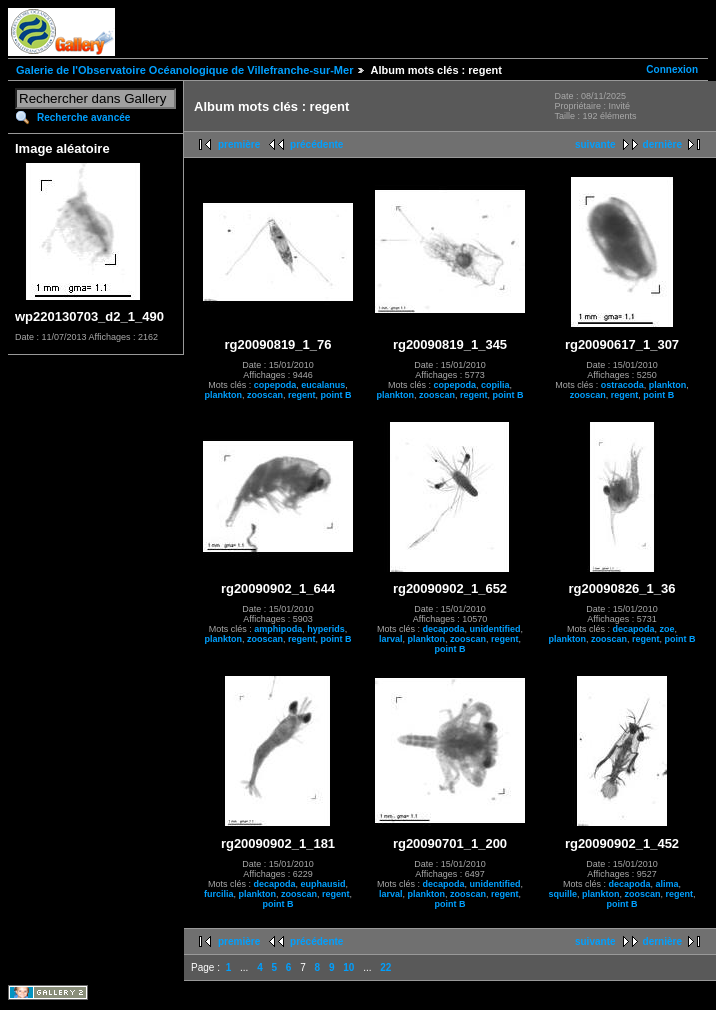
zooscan (265, 395)
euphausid (323, 884)
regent (302, 395)
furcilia (219, 894)
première (239, 144)
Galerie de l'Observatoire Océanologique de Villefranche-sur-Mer (184, 70)
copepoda (275, 385)
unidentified (495, 629)
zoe (667, 629)
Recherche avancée (83, 117)
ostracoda (622, 385)
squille (562, 894)
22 (385, 967)
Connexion (672, 69)
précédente (316, 144)
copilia (495, 385)
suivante (595, 144)
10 (348, 967)
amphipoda (278, 629)
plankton (223, 395)
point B (336, 395)
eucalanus (323, 385)
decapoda (443, 629)
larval (391, 639)
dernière (662, 144)
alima (667, 884)
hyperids (326, 629)
